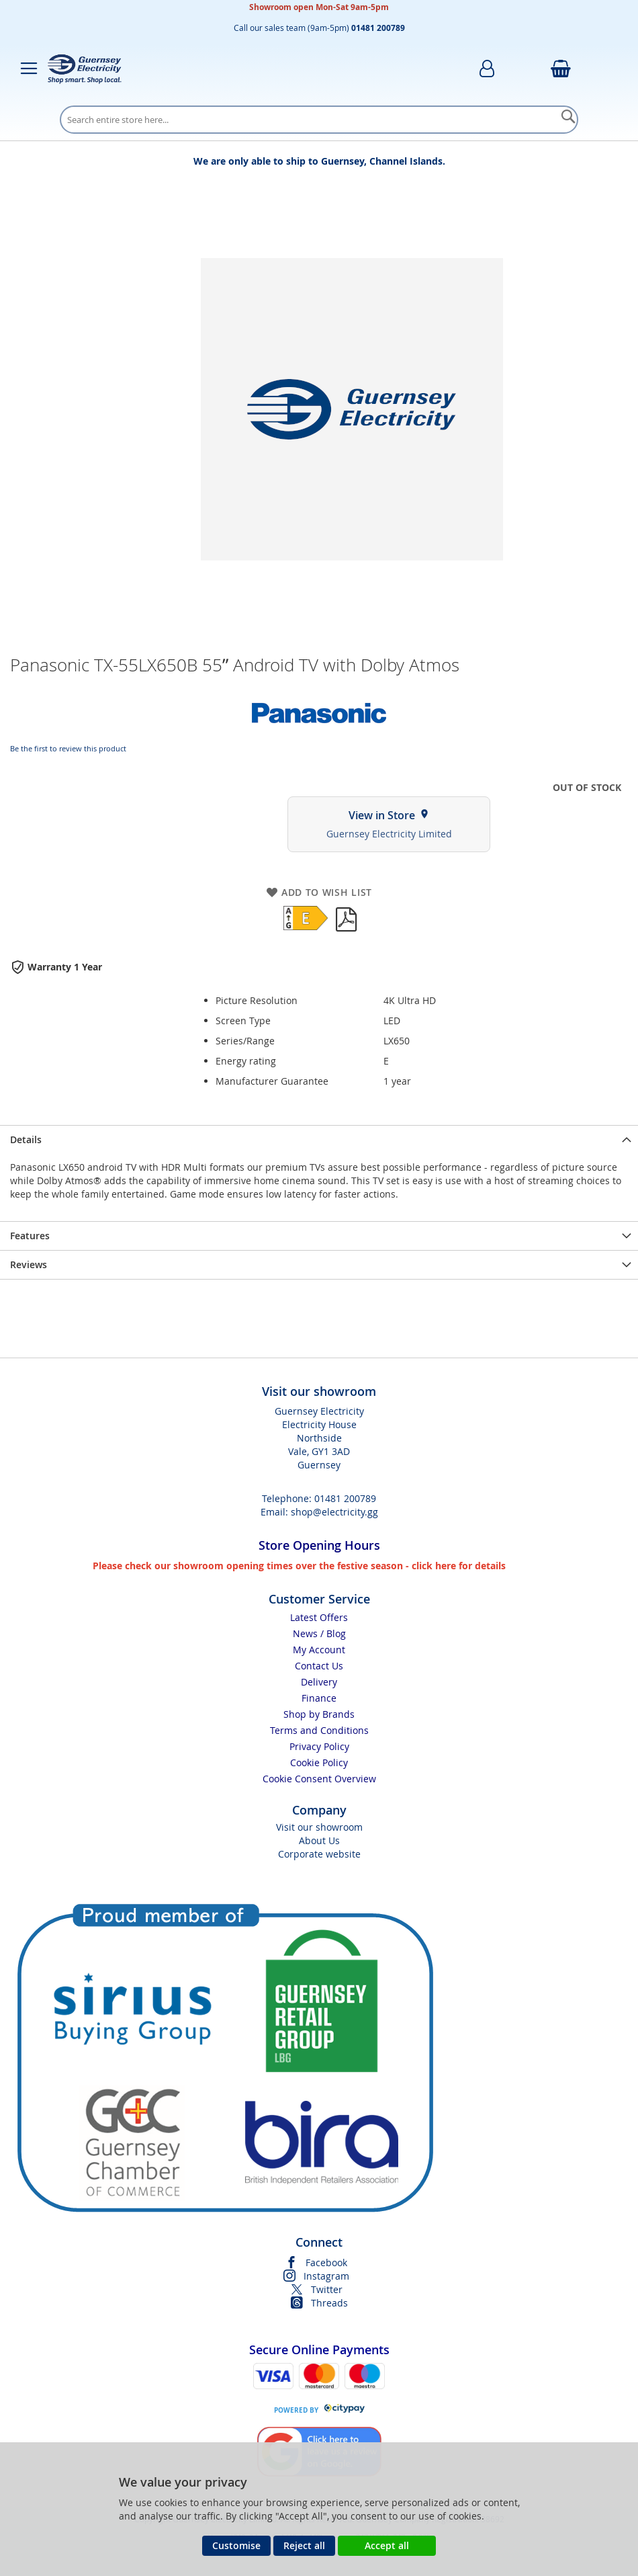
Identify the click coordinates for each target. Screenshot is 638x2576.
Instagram (326, 2276)
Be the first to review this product (68, 748)
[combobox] (319, 120)
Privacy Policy (319, 1746)
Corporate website (319, 1853)
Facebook (326, 2262)
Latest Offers (319, 1617)
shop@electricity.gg (334, 1511)
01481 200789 (345, 1498)
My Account (319, 1649)
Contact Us (319, 1665)
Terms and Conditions (319, 1730)
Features (30, 1235)
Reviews (28, 1264)
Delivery (319, 1681)
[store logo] (84, 68)
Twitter (327, 2289)
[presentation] (319, 1139)
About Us (319, 1840)
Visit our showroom (319, 1827)
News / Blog (319, 1633)
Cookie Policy (319, 1762)
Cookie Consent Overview (319, 1778)
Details (26, 1139)
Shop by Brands (319, 1714)
